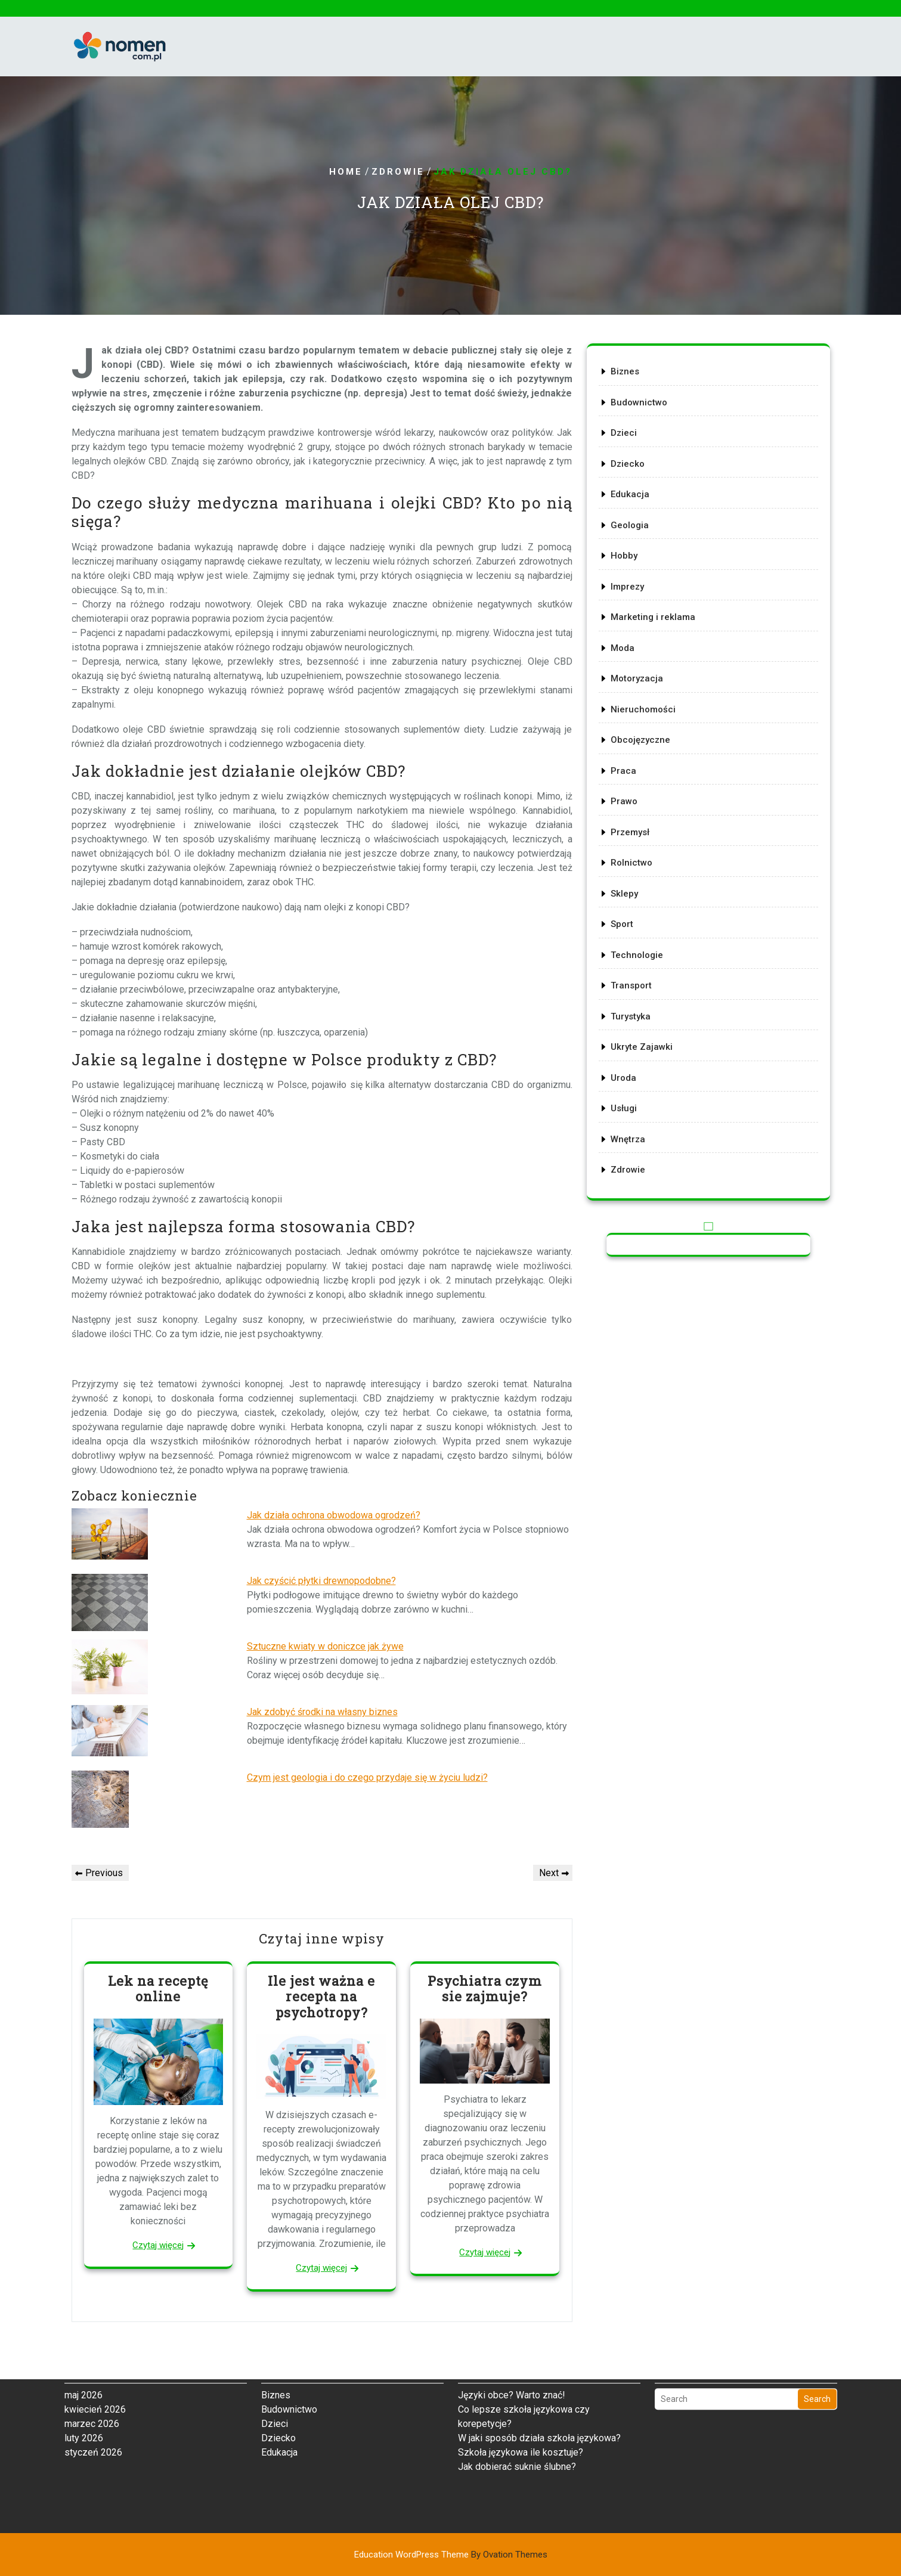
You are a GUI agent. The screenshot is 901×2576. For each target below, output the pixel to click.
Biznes (627, 382)
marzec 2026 (91, 2320)
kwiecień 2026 (95, 2306)
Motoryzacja (638, 680)
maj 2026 (83, 2292)
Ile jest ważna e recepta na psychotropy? (321, 1996)
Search (817, 2296)
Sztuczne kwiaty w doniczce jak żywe (325, 1646)
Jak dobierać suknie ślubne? (517, 2363)
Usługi (626, 1098)
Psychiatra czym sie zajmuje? (485, 1988)
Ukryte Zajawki (643, 1039)
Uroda (625, 1069)
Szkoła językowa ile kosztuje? (520, 2349)
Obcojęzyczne (642, 740)
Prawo (626, 800)
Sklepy (626, 889)
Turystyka (632, 1008)
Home (346, 172)
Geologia (631, 531)
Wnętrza (629, 1128)
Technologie (638, 949)
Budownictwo (640, 412)
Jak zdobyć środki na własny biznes (322, 1712)
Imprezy (629, 591)
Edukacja (632, 501)
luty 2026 (83, 2335)
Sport (624, 919)
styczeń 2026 (93, 2349)
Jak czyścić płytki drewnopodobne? (321, 1580)
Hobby (626, 561)
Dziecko (629, 471)
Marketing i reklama (654, 621)
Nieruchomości (644, 710)
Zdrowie (398, 172)
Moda (624, 651)
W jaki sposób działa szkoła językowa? (539, 2335)
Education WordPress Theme (450, 2554)
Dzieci (626, 441)
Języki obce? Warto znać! (511, 2292)
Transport (633, 979)
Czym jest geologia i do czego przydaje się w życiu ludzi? (367, 1777)
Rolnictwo (633, 859)
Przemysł (632, 829)
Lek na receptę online (158, 1988)
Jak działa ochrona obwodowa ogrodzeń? (333, 1515)
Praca (625, 770)
